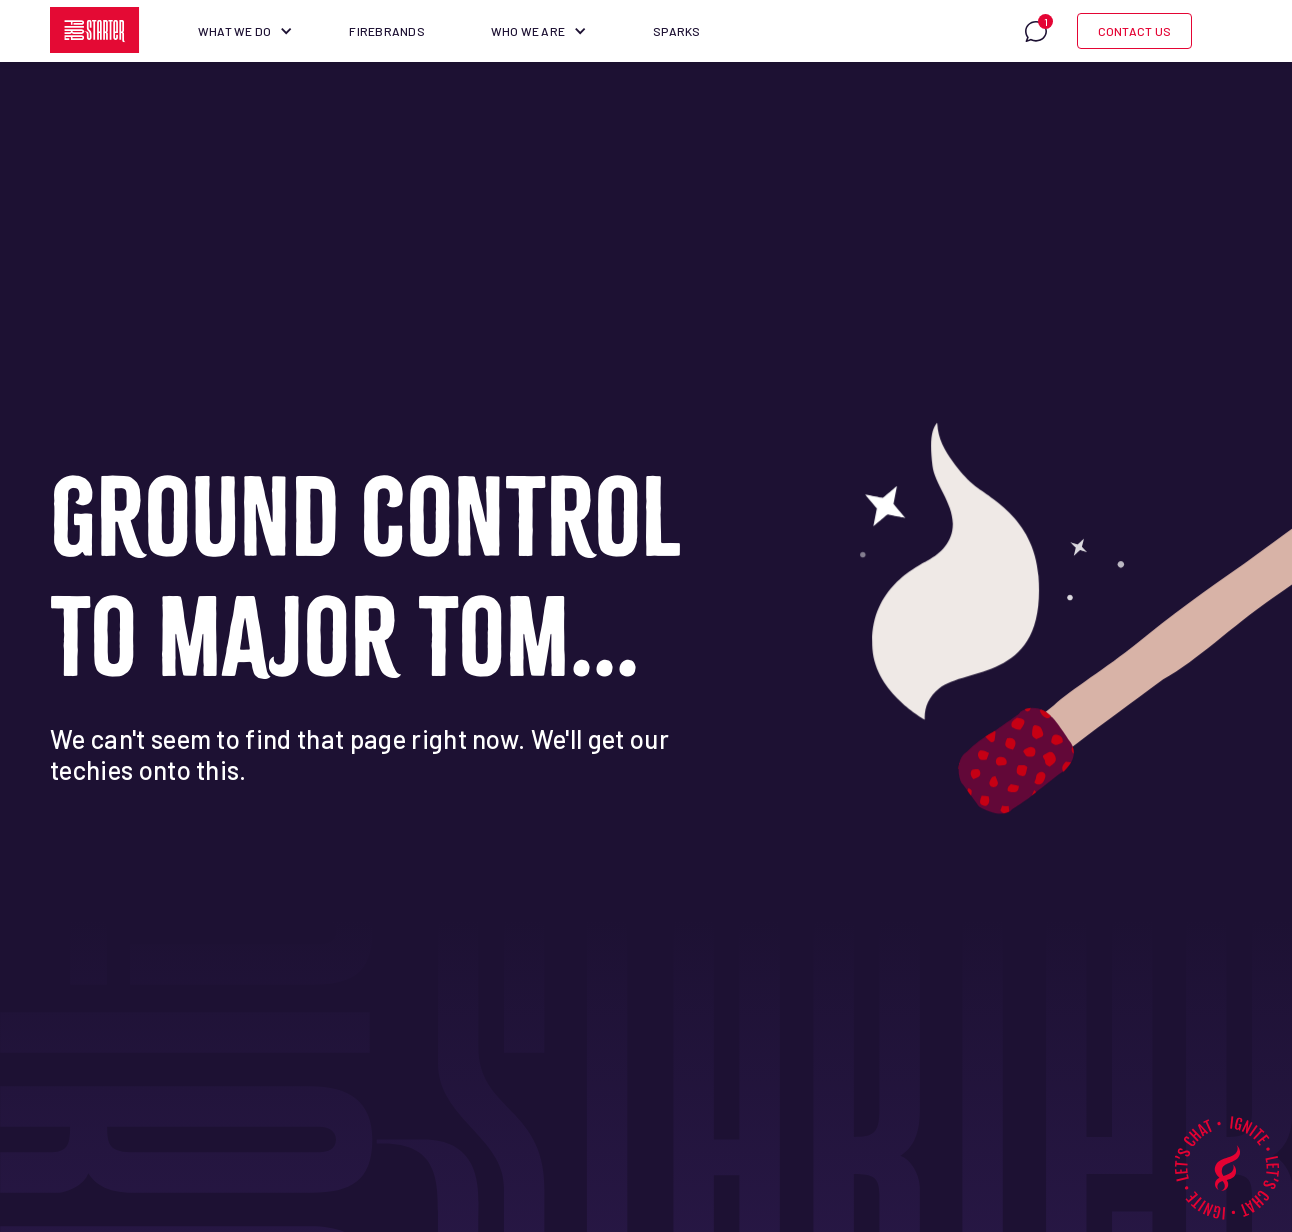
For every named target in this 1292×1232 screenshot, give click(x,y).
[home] (95, 30)
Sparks (676, 31)
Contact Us (1134, 31)
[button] (245, 31)
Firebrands (386, 31)
